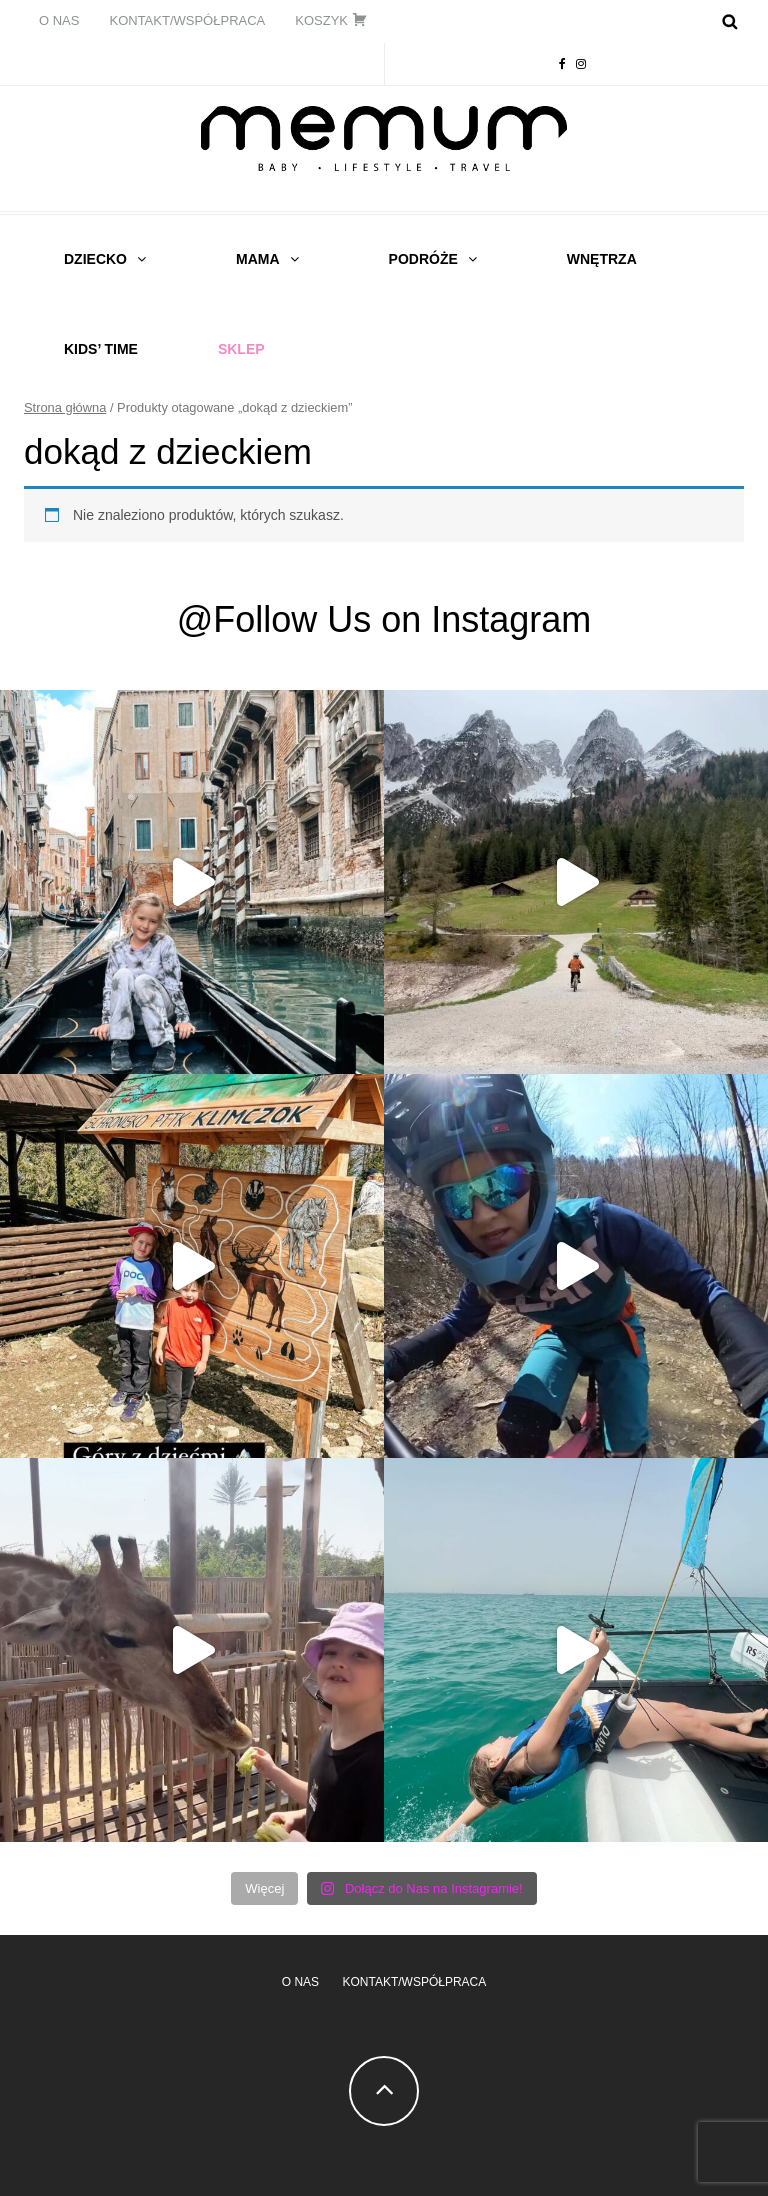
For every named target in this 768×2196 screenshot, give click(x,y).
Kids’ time (101, 349)
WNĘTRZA (602, 259)
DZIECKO (95, 259)
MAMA (258, 259)
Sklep (241, 349)
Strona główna (65, 407)
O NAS (59, 20)
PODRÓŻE (423, 259)
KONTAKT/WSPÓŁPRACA (187, 20)
